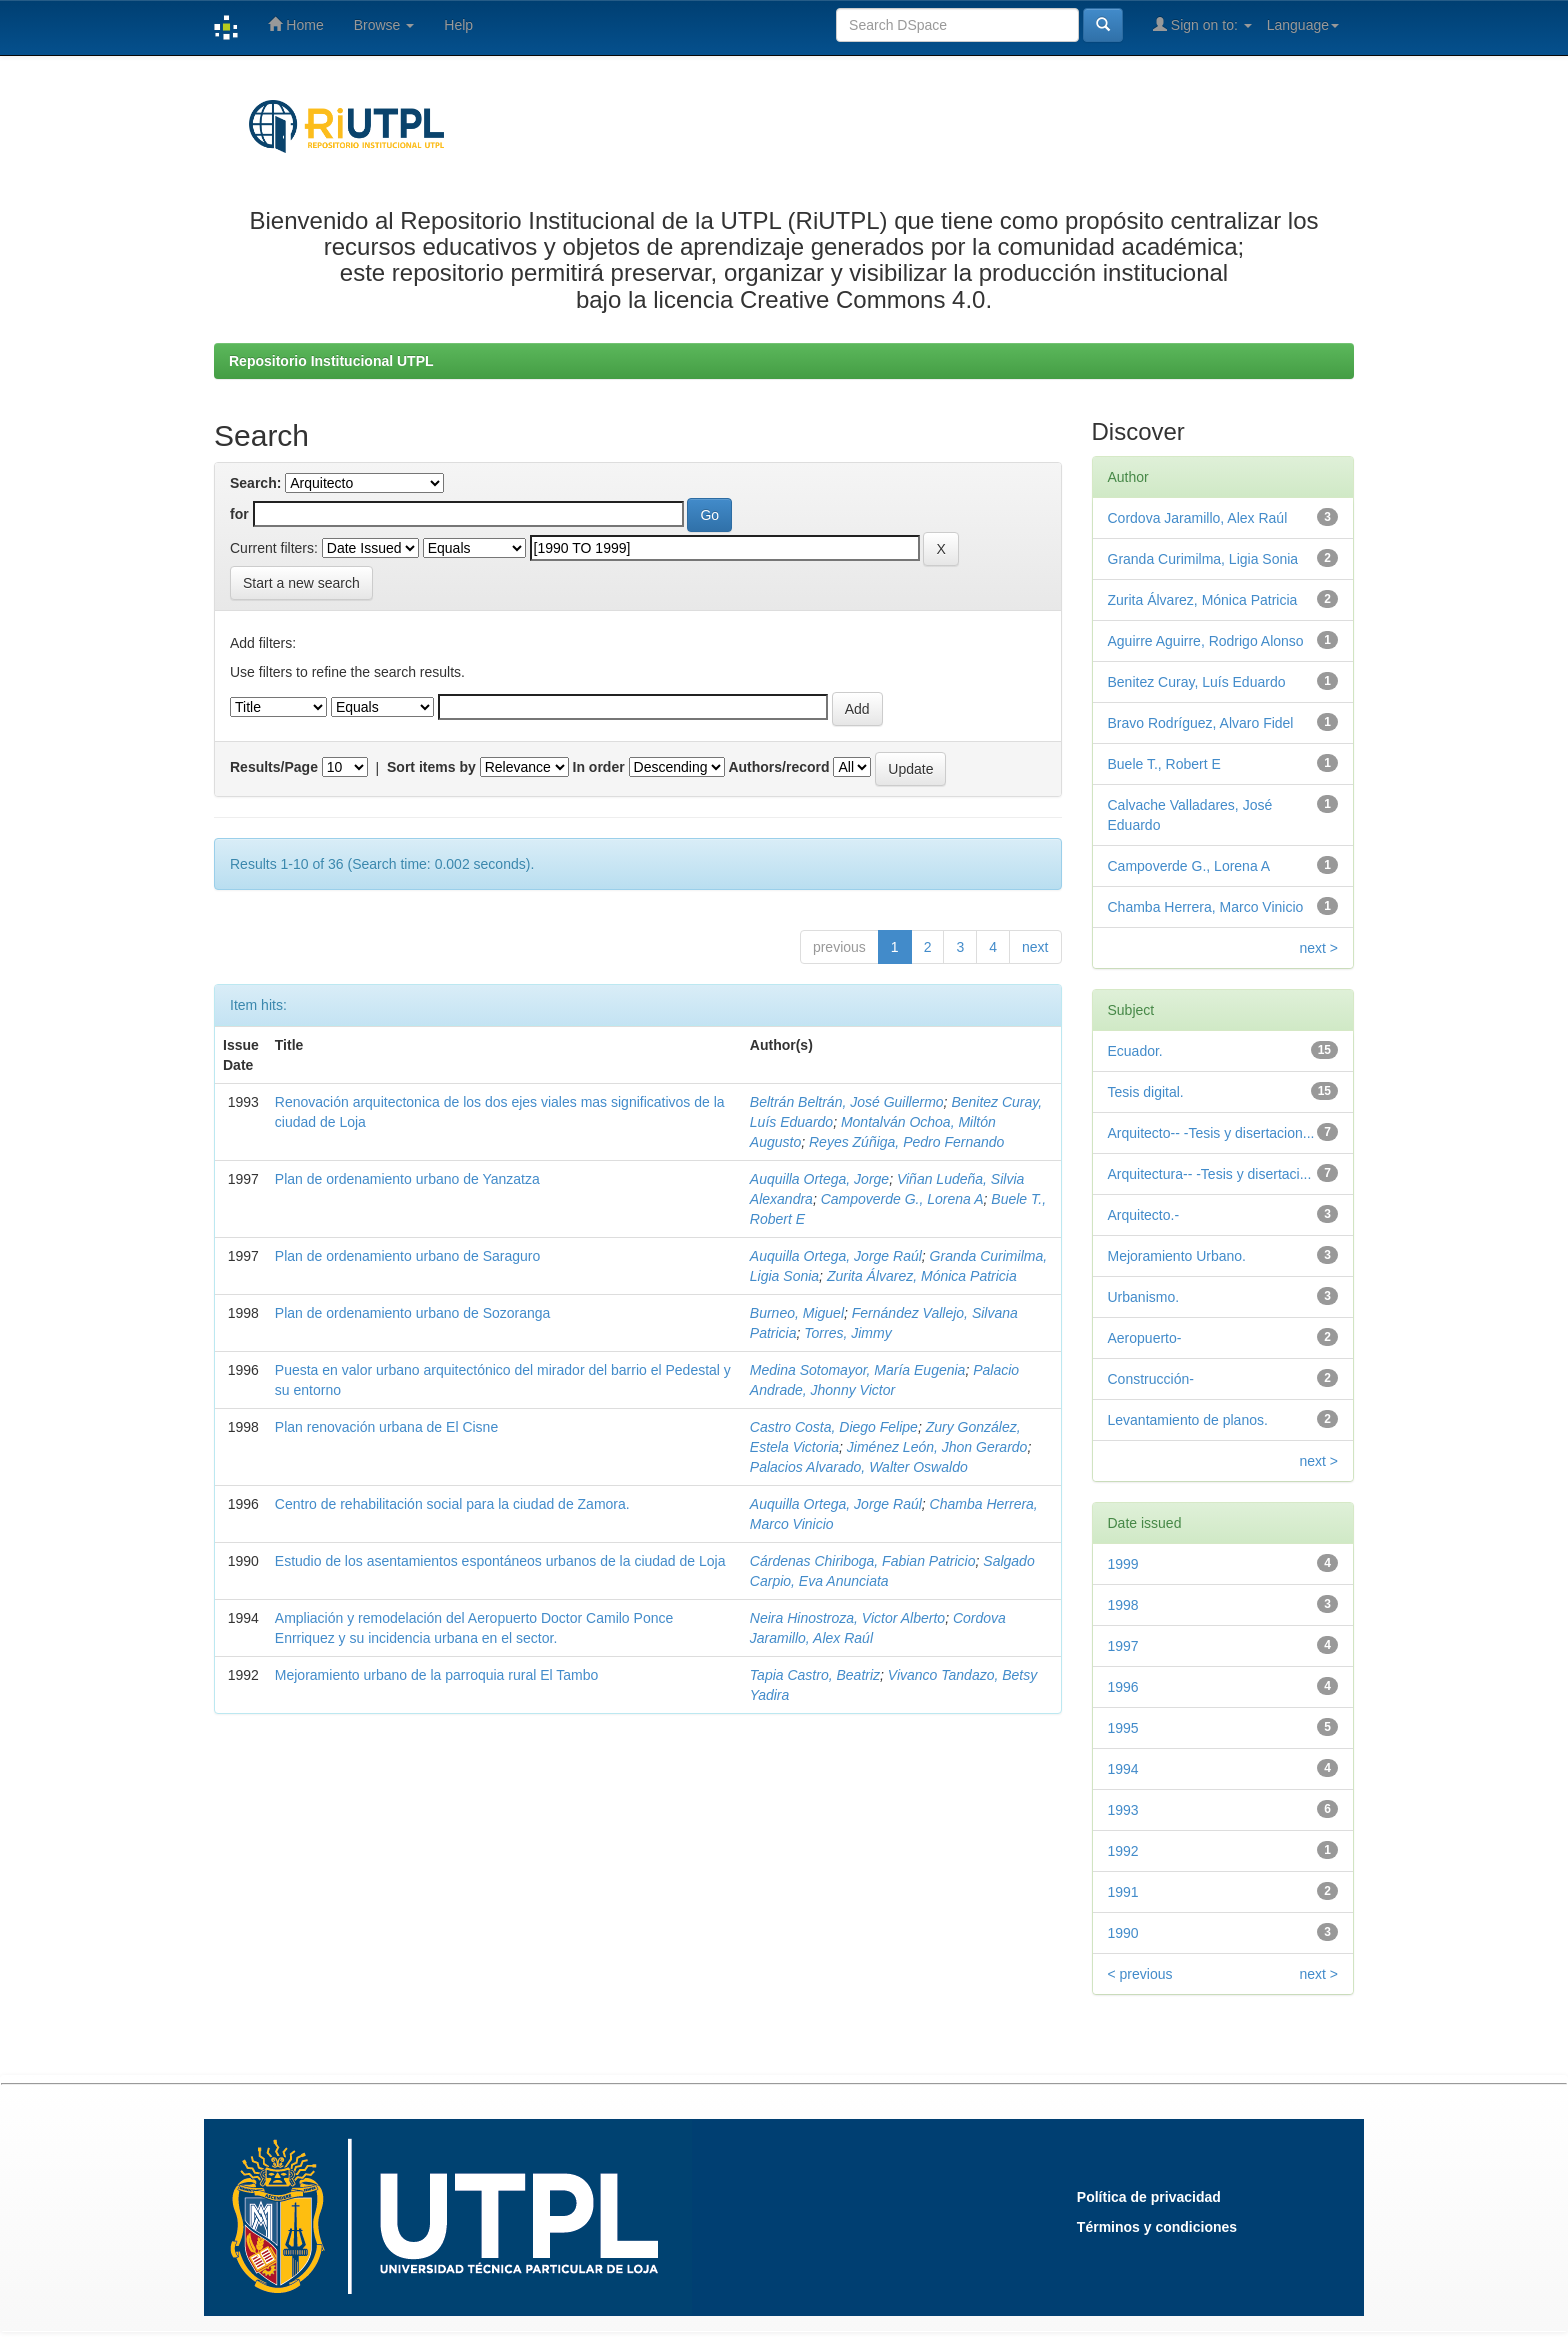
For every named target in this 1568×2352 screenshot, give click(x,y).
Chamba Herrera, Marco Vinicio (1206, 907)
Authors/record (778, 767)
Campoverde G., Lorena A (902, 1199)
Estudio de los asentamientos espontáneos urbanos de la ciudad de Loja (500, 1561)
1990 (1123, 1933)
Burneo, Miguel (797, 1313)
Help (458, 25)
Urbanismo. (1144, 1297)
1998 (1123, 1605)
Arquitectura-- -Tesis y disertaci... (1210, 1174)
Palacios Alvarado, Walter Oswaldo (859, 1467)
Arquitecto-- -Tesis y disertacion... (1211, 1133)
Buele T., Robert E (1164, 764)
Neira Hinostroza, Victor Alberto (847, 1618)
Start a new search (301, 583)
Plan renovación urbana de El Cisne (386, 1427)
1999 (1123, 1564)
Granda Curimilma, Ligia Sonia (1203, 559)
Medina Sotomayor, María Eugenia (858, 1370)
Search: (255, 483)
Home (295, 24)
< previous (1140, 1974)
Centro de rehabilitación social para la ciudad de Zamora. (452, 1504)
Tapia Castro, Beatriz (815, 1675)
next (1035, 947)
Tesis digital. (1146, 1092)
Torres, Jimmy (847, 1333)
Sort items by (431, 767)
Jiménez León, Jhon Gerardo (937, 1447)
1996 (1123, 1687)
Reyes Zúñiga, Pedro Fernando (906, 1142)
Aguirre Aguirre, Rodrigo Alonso (1206, 641)
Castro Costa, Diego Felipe (834, 1427)
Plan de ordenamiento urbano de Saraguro (407, 1256)
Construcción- (1151, 1379)
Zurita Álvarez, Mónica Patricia (922, 1276)
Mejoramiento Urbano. (1177, 1256)
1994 (1123, 1769)
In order (599, 767)
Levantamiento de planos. (1188, 1420)
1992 (1123, 1851)
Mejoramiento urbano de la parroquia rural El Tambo (436, 1675)
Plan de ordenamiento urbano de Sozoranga (413, 1313)
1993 (1123, 1810)
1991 (1123, 1892)
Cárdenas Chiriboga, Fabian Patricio (863, 1561)
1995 (1123, 1728)
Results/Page (274, 767)
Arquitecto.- (1144, 1215)
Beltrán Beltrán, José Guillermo (847, 1102)
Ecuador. (1135, 1051)
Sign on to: (1202, 24)
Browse (384, 25)
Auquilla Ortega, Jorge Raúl (836, 1256)
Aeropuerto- (1145, 1338)
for (239, 514)
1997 (1123, 1646)
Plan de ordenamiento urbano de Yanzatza (407, 1179)
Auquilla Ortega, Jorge (819, 1179)
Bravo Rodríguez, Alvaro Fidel (1201, 723)
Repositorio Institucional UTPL (331, 361)
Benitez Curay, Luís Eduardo (1197, 682)
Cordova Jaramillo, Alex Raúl (1198, 518)
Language (1303, 25)
